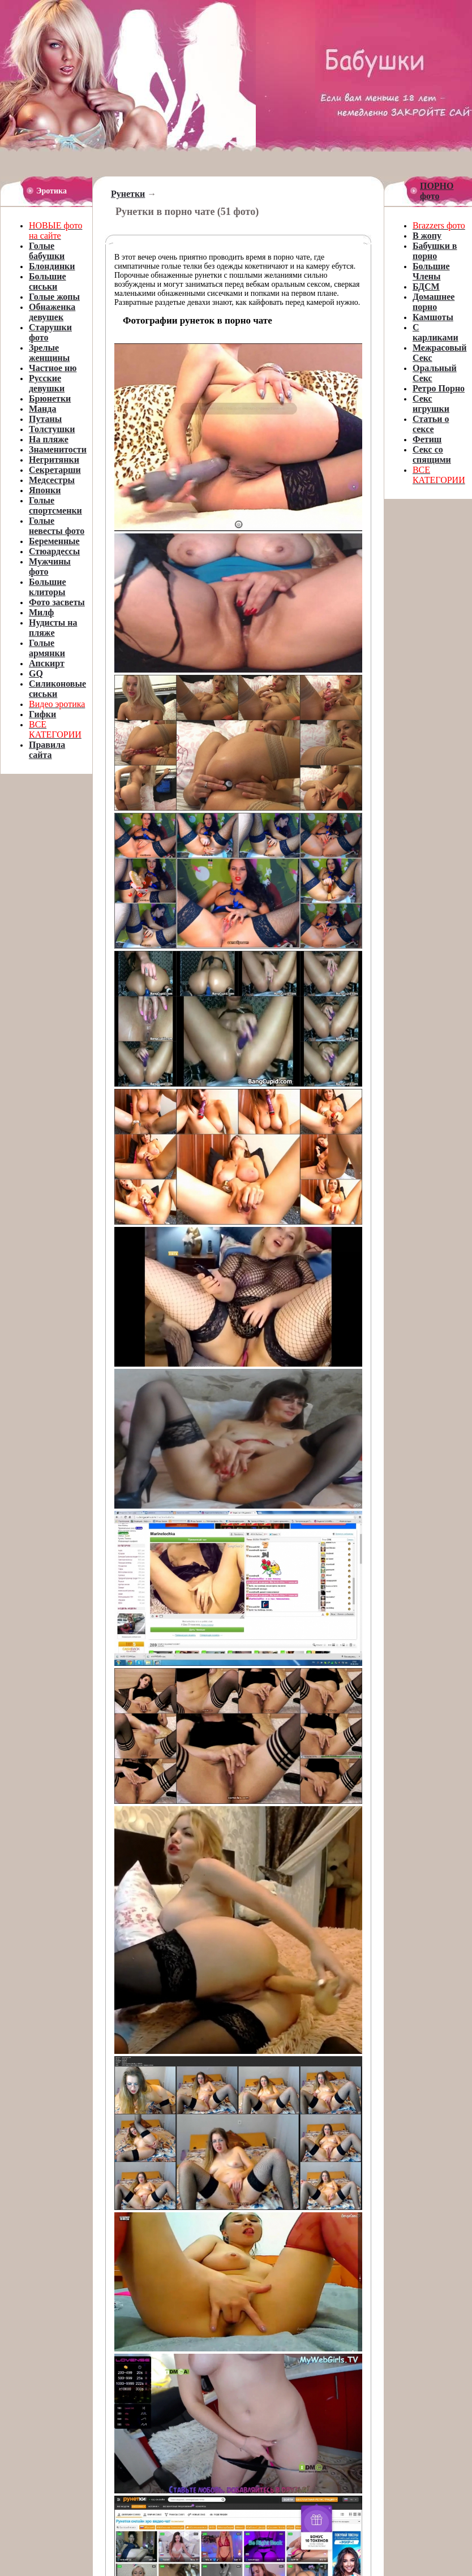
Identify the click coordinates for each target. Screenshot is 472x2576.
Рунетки (128, 194)
